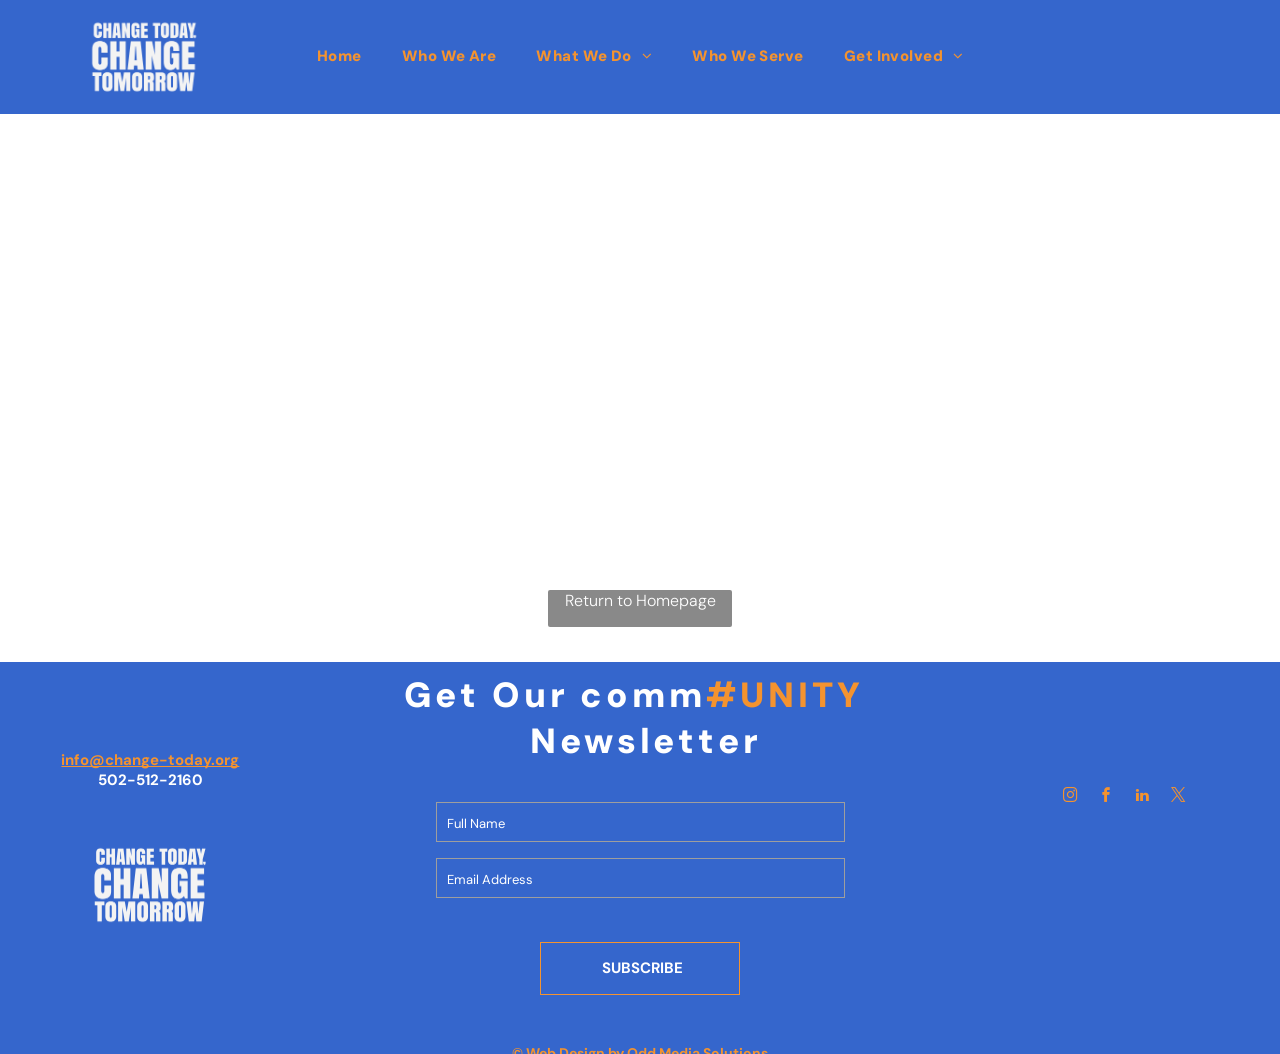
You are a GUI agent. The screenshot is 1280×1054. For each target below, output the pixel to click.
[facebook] (1107, 797)
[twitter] (1179, 797)
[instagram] (1071, 797)
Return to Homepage (640, 600)
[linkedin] (1143, 797)
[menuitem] (339, 56)
